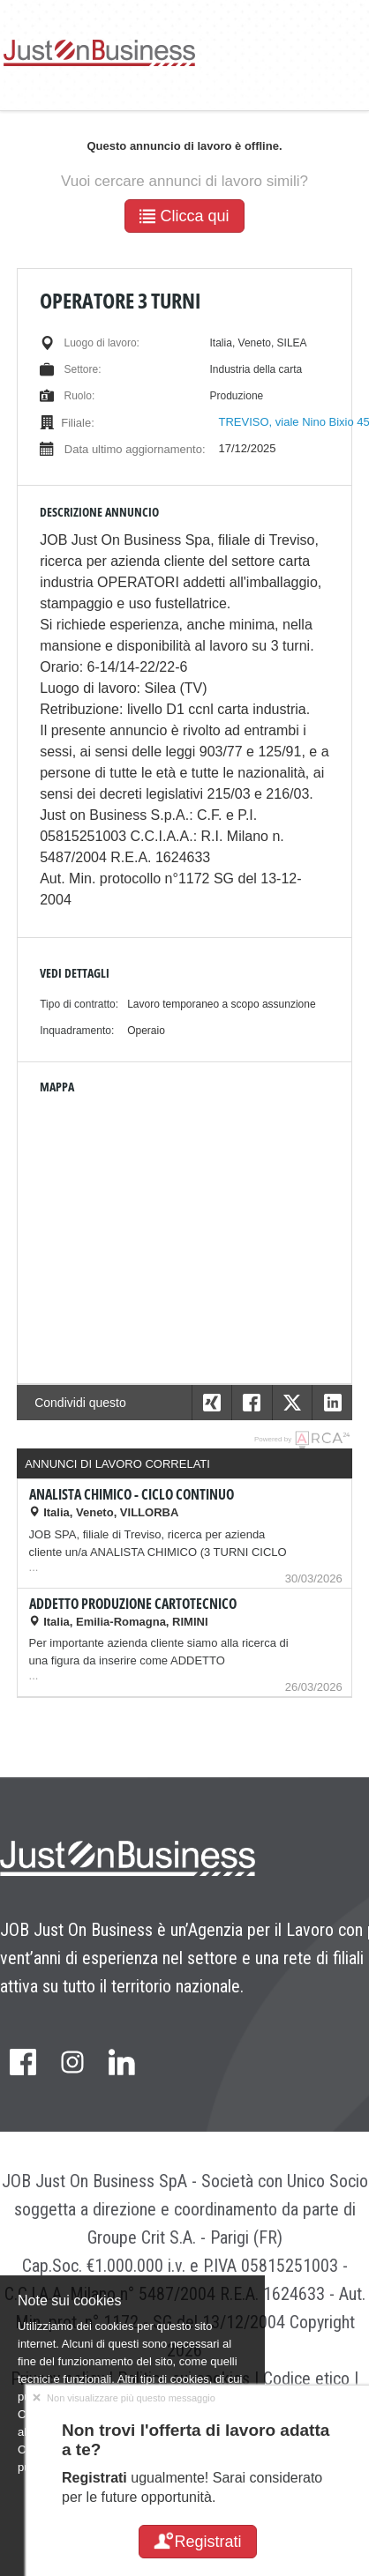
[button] (332, 1402)
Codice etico (306, 2378)
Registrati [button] (198, 2541)
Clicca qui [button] (184, 216)
